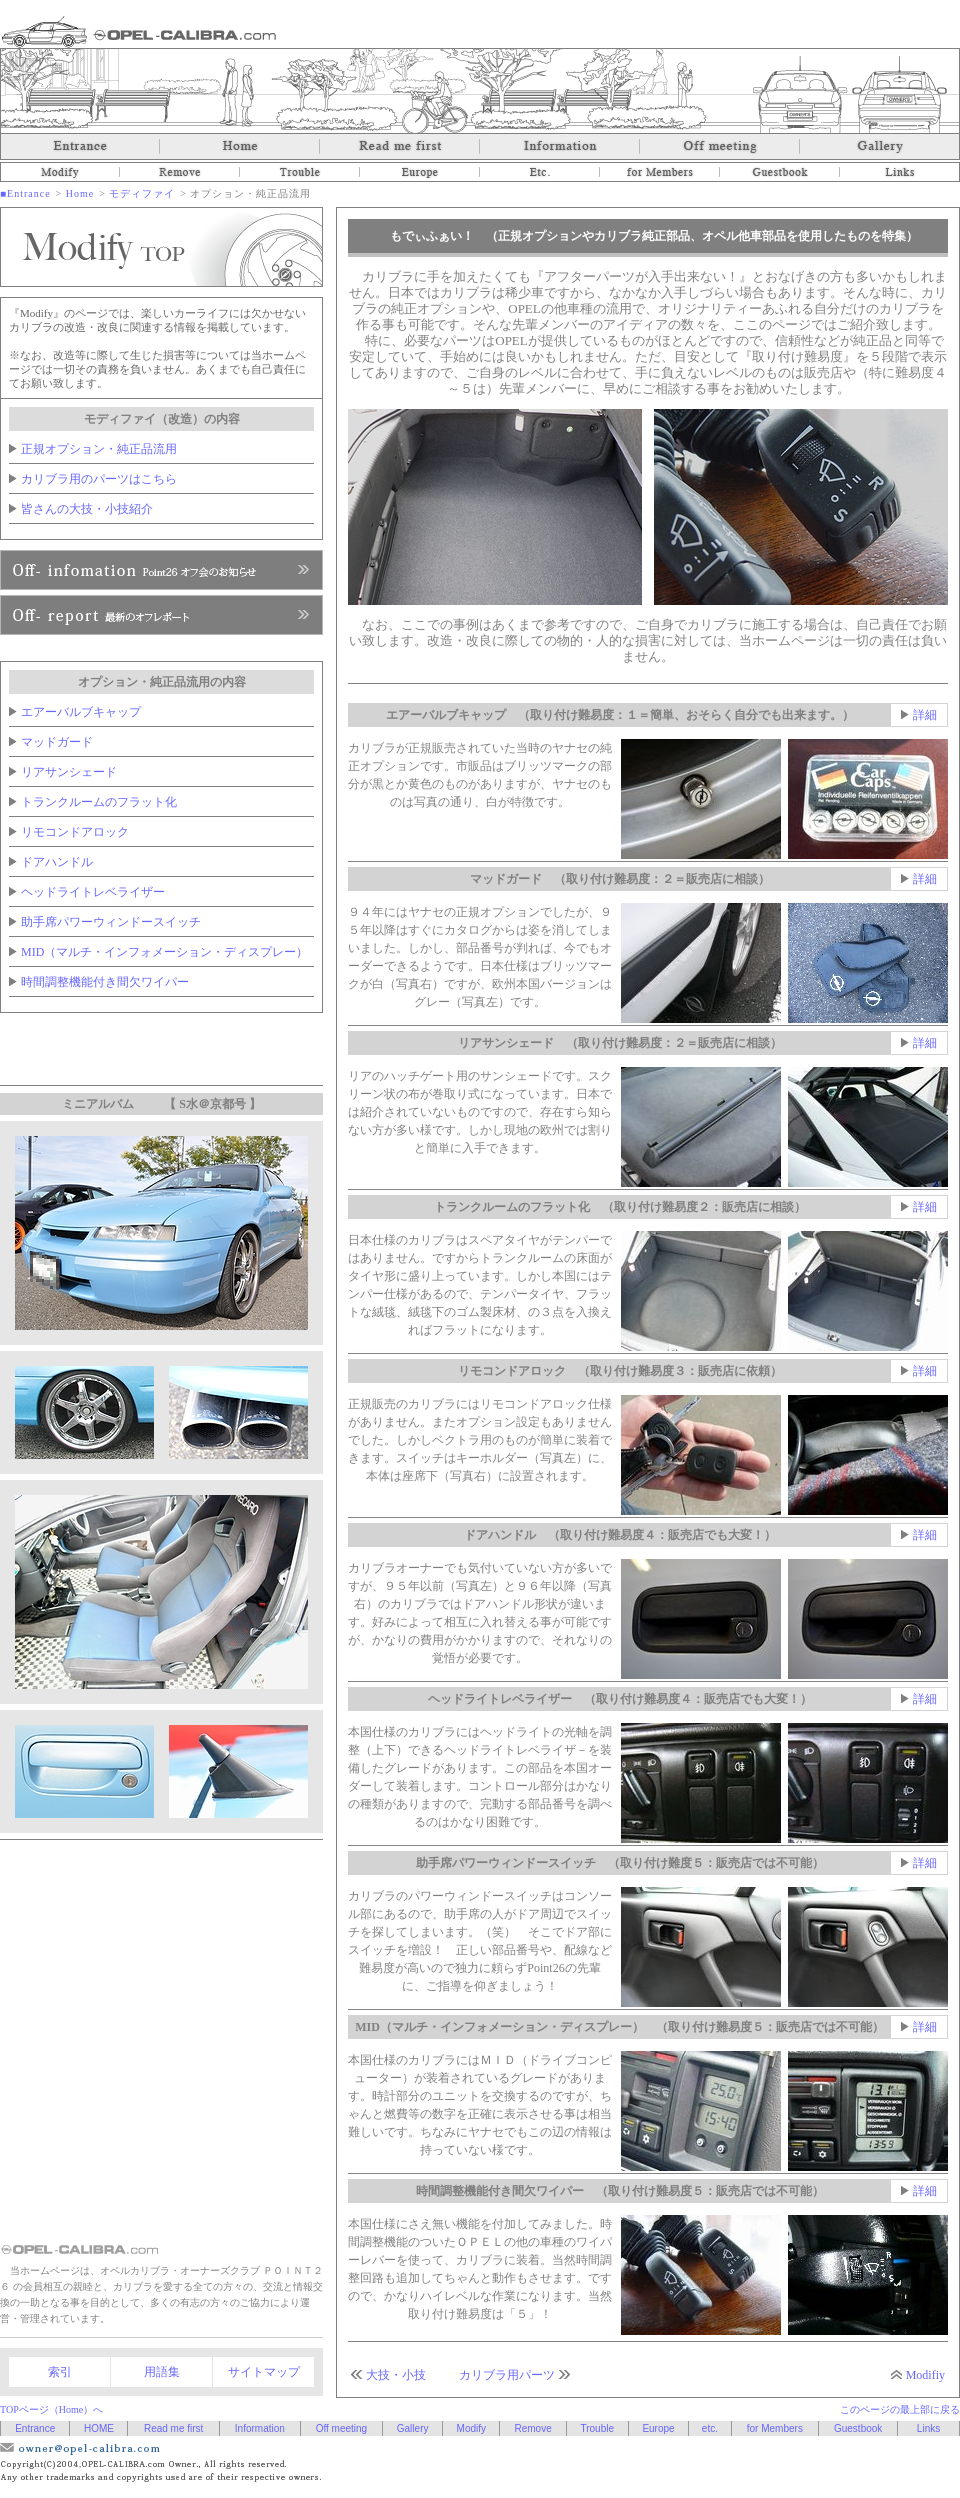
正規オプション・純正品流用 (99, 449)
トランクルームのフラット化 (99, 802)
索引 (60, 2372)
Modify (60, 172)
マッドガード (57, 742)
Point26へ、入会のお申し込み (161, 615)
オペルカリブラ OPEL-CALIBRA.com (138, 31)
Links (900, 172)
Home (240, 146)
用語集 (162, 2372)
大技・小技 (396, 2375)
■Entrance (25, 193)
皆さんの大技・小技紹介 (87, 509)
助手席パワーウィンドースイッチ (111, 922)
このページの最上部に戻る (900, 2409)
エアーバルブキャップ (81, 712)
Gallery (880, 146)
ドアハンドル (57, 862)
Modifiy (925, 2375)
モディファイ (142, 193)
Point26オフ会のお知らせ (161, 570)
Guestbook (780, 172)
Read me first (400, 146)
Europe (420, 172)
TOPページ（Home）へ (51, 2409)
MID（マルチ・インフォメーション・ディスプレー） (164, 952)
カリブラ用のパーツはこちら (99, 479)
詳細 (925, 715)
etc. (540, 172)
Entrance (80, 146)
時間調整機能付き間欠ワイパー (105, 982)
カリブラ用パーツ (507, 2375)
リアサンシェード (69, 772)
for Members (660, 172)
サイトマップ (264, 2372)
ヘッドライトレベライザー (93, 892)
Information (560, 146)
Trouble (300, 172)
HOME (99, 2428)
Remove (180, 172)
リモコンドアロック (75, 832)
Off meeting (720, 146)
